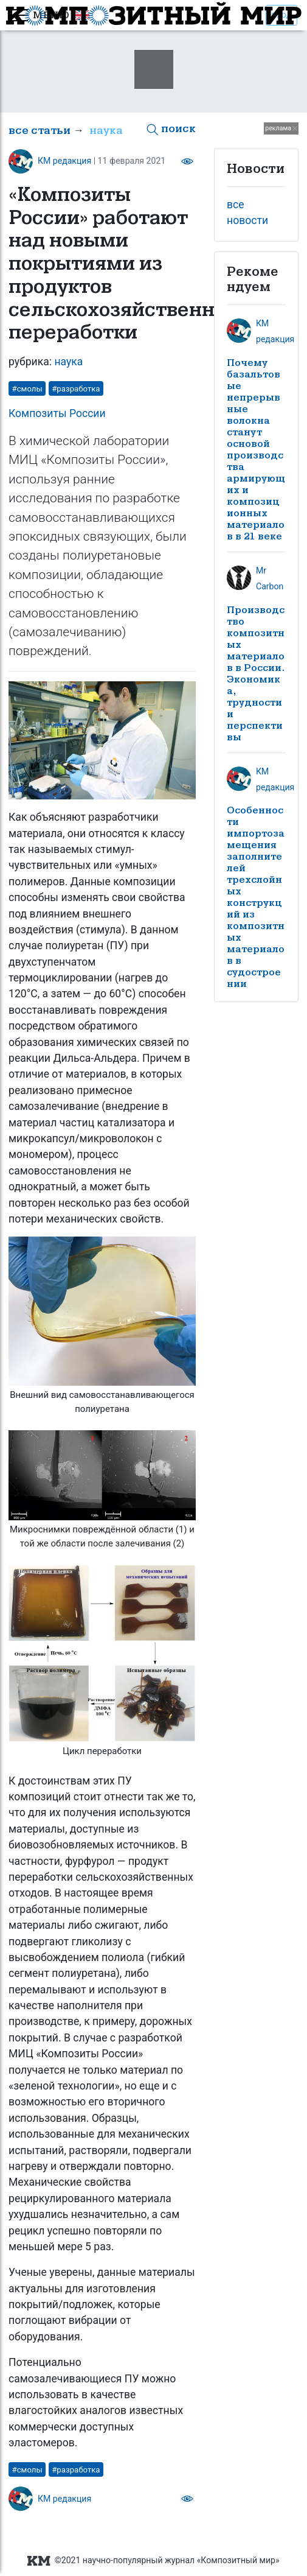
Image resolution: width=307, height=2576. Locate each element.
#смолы (27, 388)
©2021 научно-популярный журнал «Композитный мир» (153, 2560)
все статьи (40, 130)
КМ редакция (64, 161)
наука (106, 130)
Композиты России (57, 413)
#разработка (76, 388)
